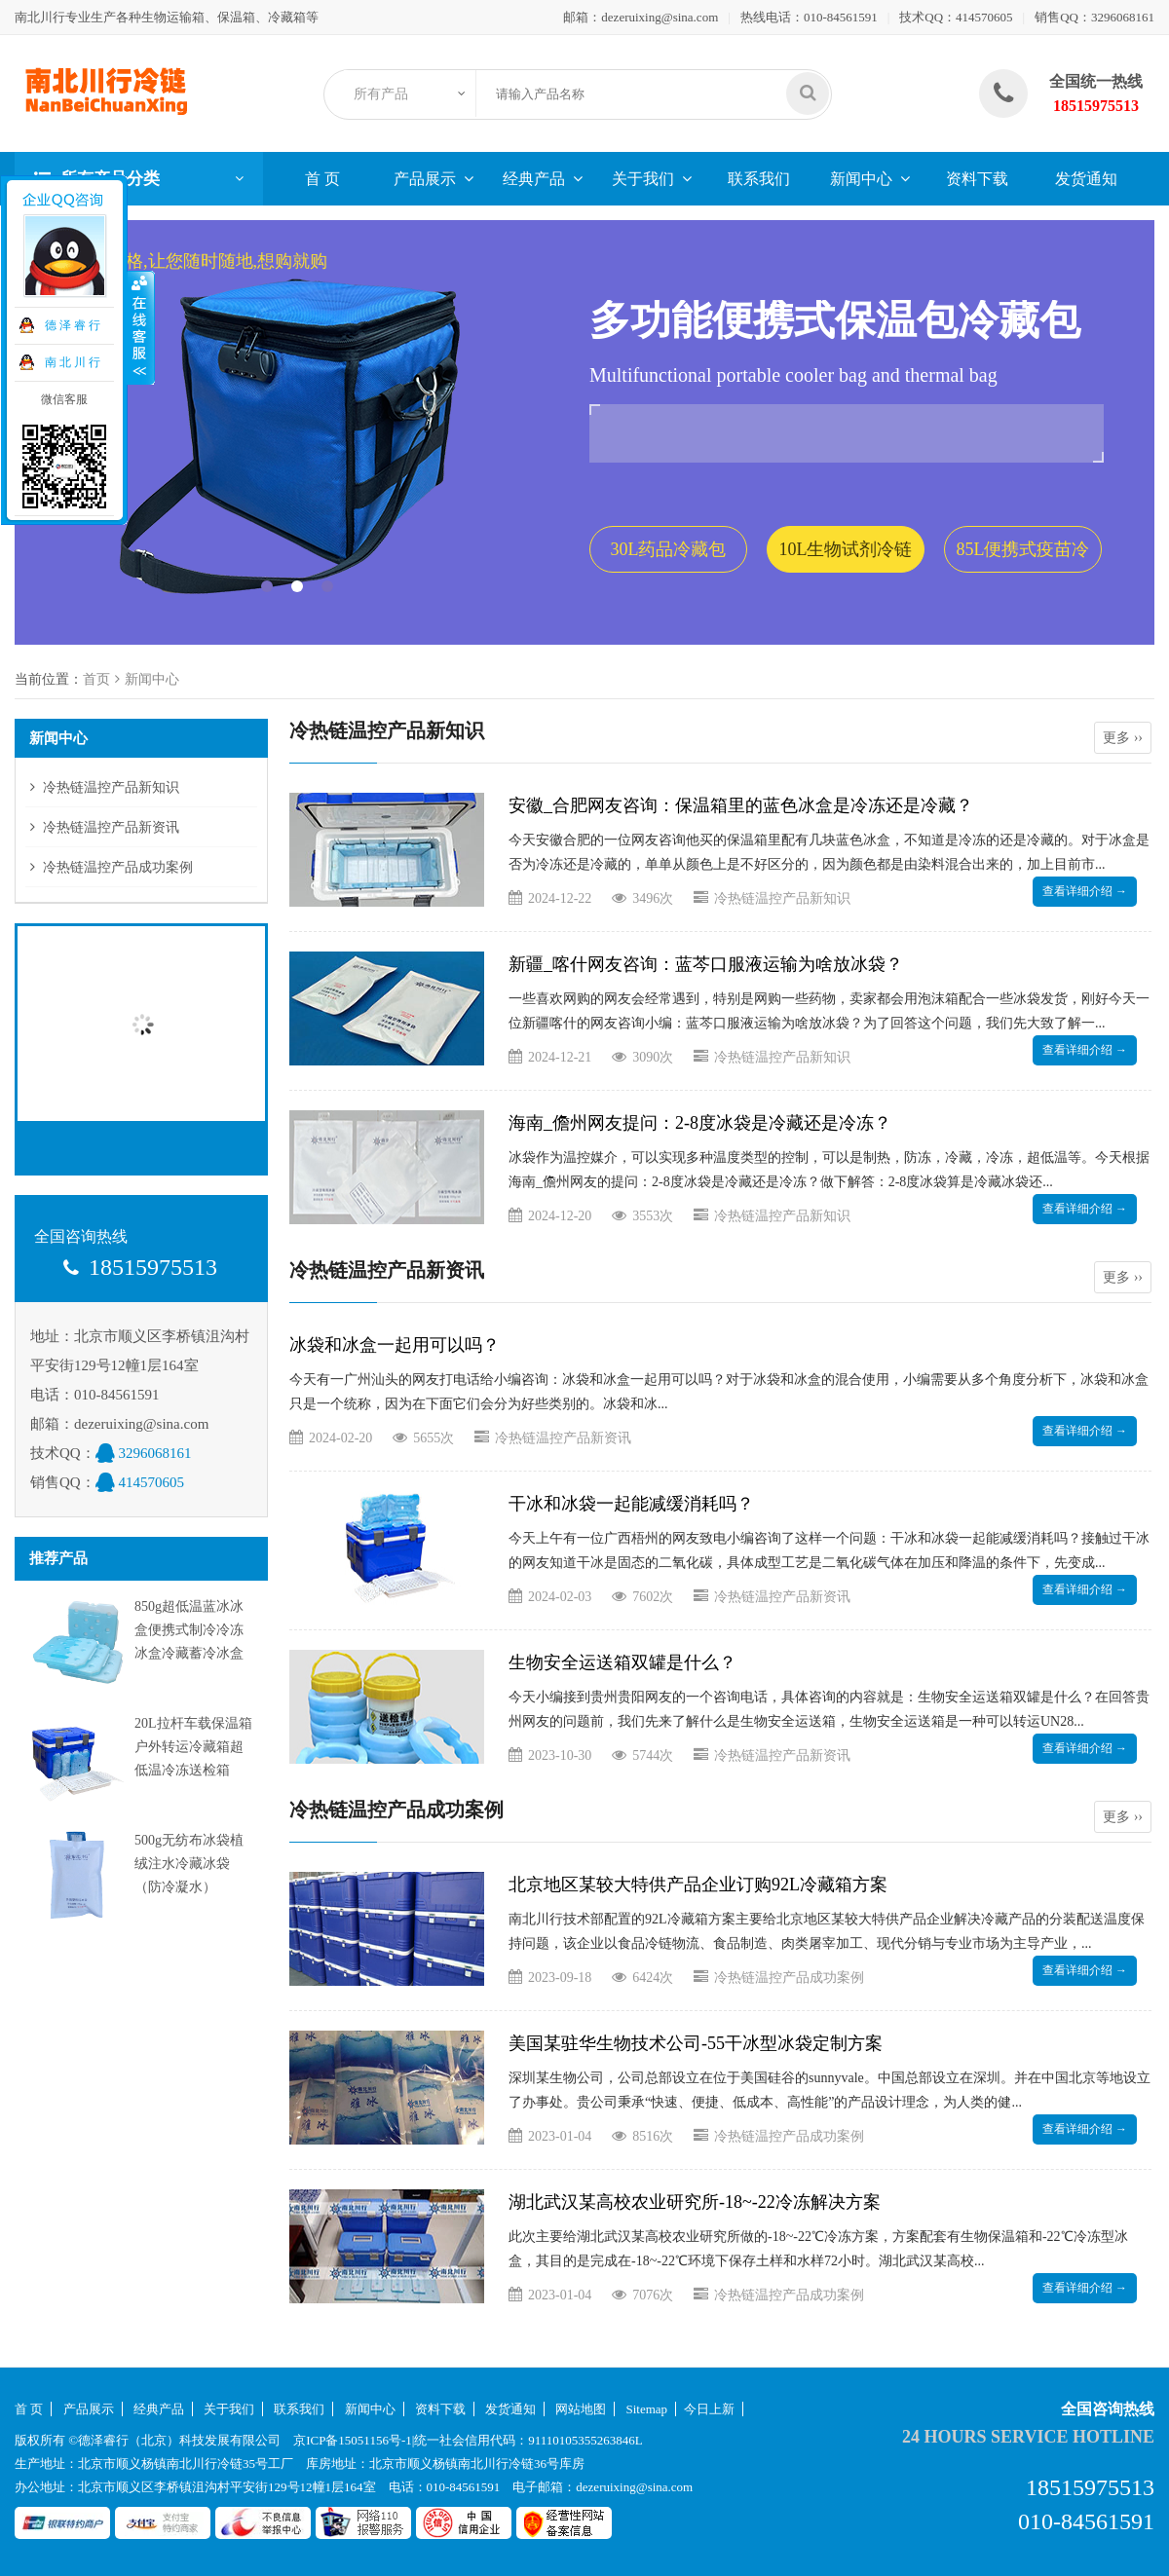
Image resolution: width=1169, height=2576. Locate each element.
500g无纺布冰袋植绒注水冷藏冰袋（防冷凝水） (189, 1863)
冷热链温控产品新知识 (111, 787)
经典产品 (534, 178)
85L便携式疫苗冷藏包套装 (1023, 556)
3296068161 (1122, 17)
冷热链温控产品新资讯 (111, 827)
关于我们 (643, 178)
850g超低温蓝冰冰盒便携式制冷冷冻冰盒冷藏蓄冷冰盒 (189, 1630)
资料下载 (977, 178)
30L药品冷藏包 (669, 549)
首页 (96, 679)
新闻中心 (861, 178)
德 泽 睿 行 (71, 325)
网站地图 (580, 2409)
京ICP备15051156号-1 (352, 2440)
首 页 (322, 178)
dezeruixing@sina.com (659, 17)
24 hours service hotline (1028, 2436)
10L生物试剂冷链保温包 (846, 556)
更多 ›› (1123, 737)
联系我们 (759, 178)
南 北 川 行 (71, 362)
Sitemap (647, 2409)
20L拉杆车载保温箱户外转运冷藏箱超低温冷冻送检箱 (193, 1746)
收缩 (141, 328)
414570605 (984, 17)
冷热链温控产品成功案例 (118, 867)
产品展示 (425, 178)
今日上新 (709, 2409)
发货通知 (1086, 178)
